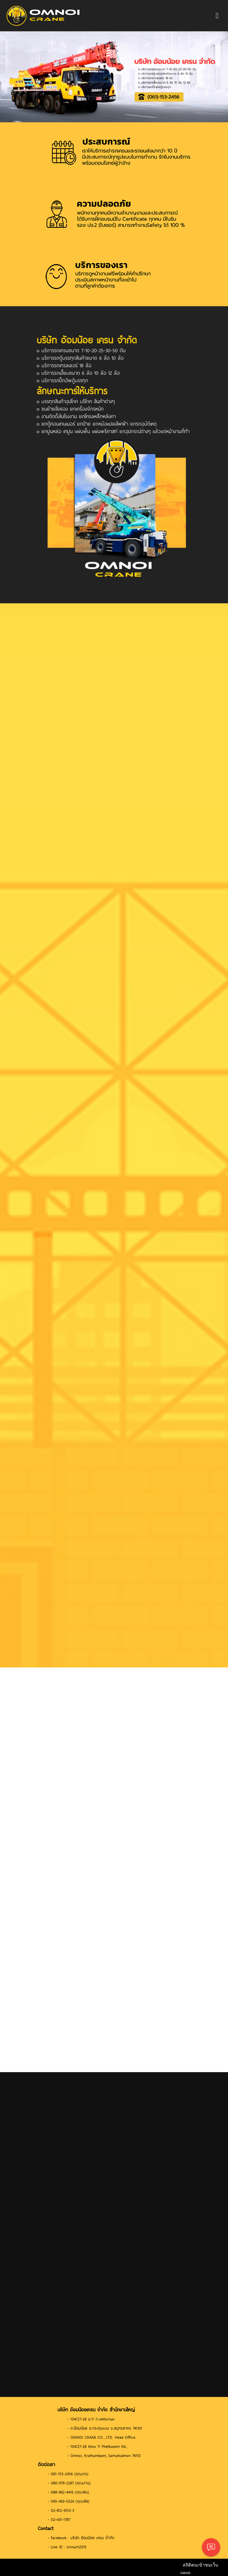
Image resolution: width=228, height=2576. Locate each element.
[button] (17, 76)
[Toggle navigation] (217, 16)
